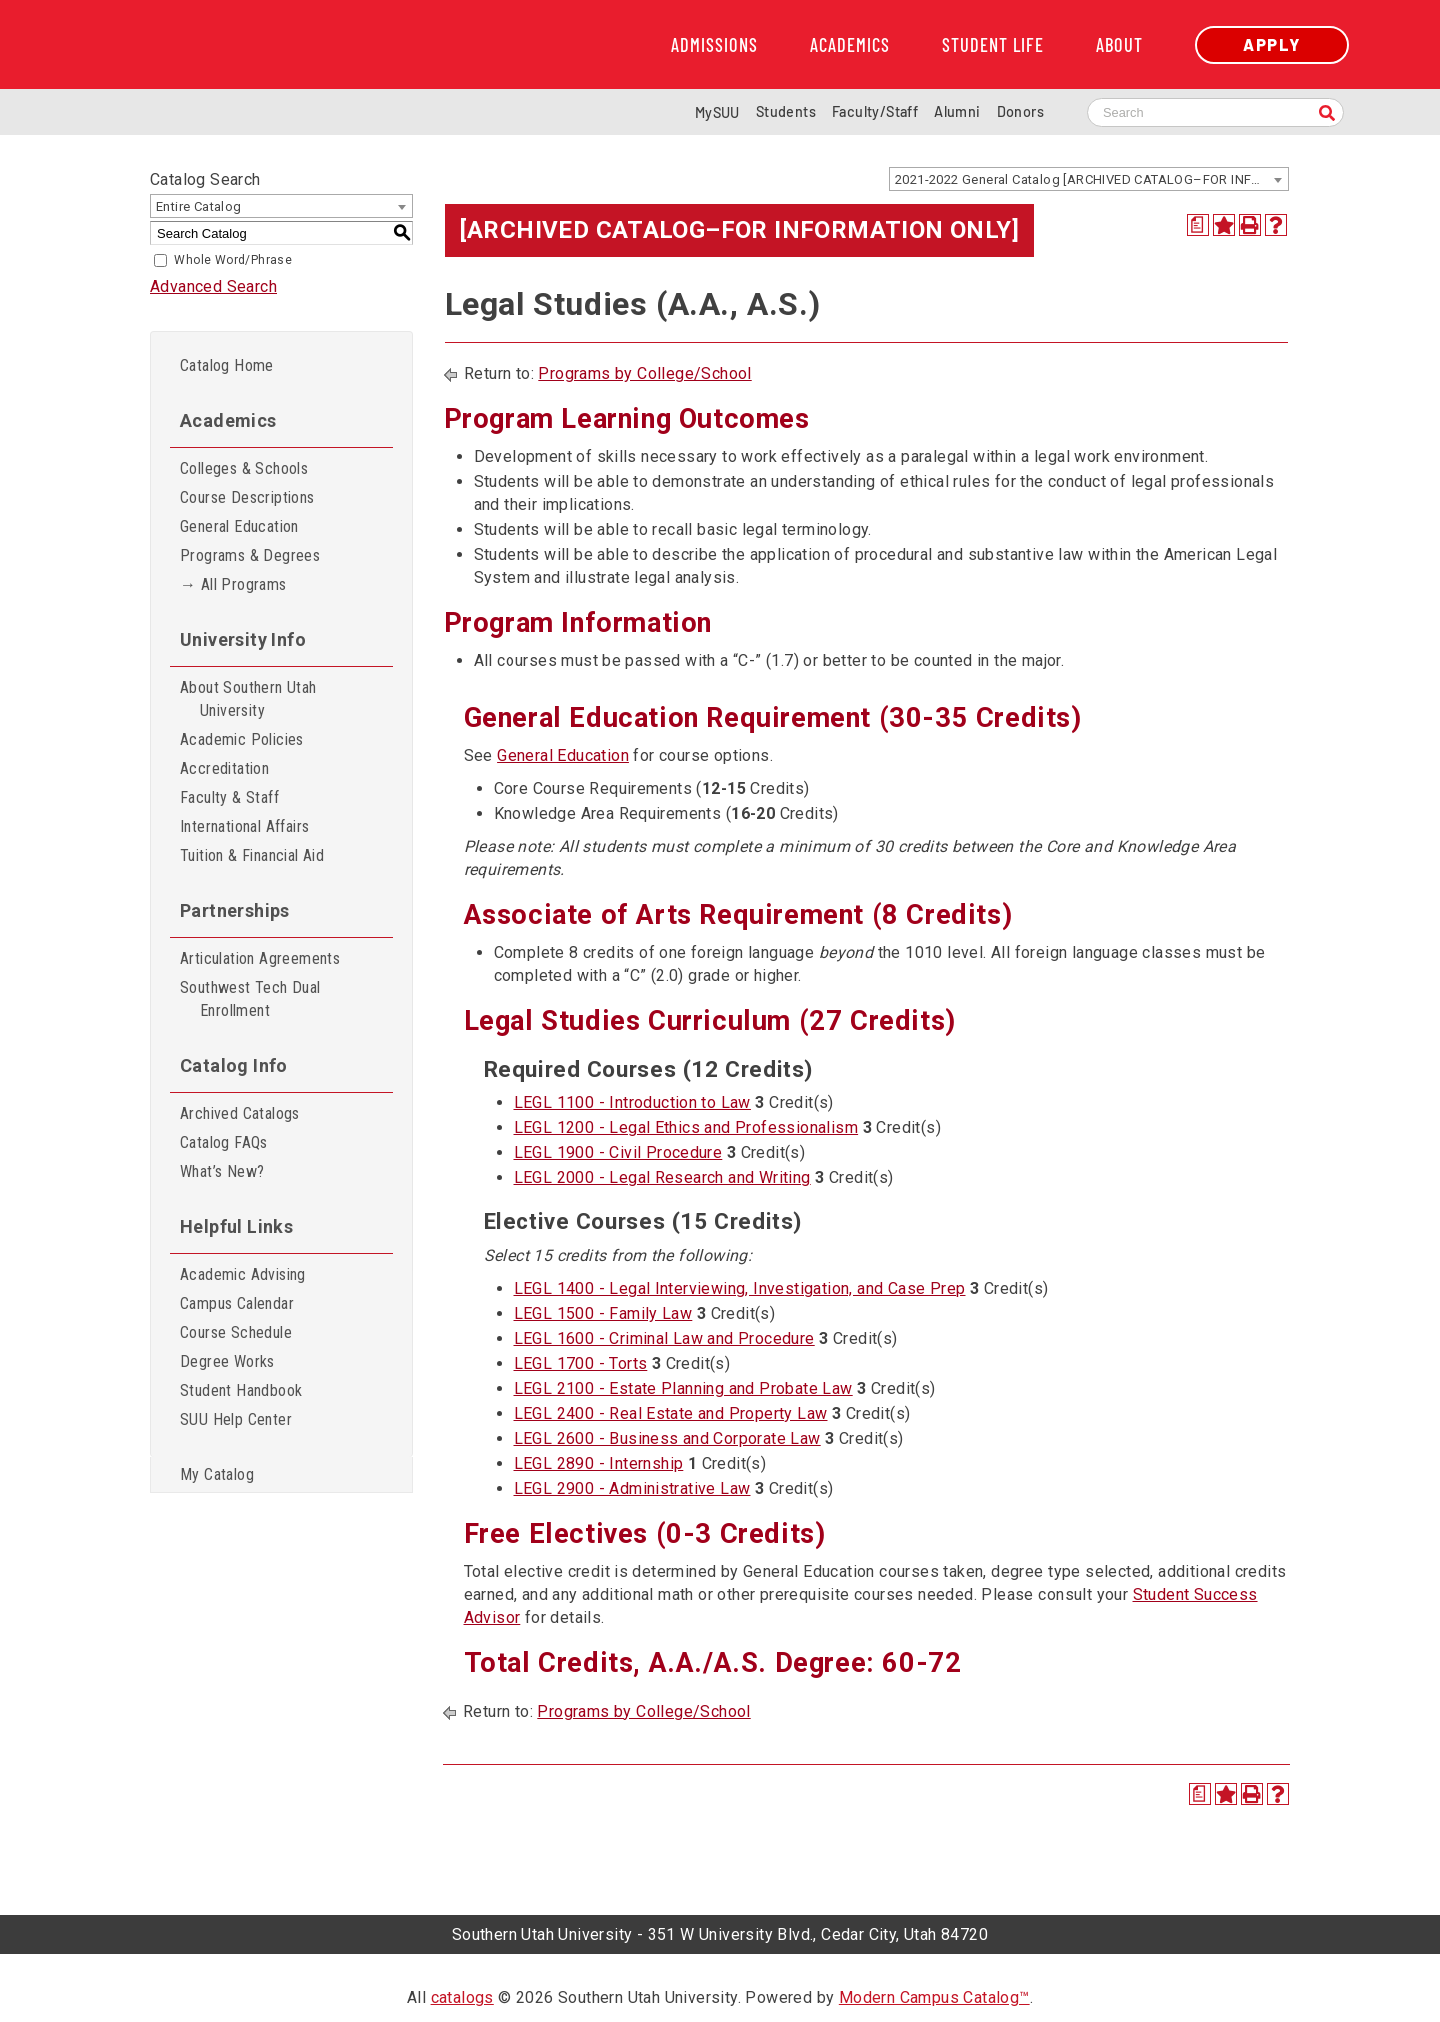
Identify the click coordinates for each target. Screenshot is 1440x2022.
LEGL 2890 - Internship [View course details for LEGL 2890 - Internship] (599, 1463)
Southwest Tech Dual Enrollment (250, 999)
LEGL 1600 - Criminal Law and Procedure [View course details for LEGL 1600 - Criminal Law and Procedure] (664, 1338)
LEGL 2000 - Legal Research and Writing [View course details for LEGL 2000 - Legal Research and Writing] (662, 1177)
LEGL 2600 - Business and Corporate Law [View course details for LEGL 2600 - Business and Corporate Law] (667, 1438)
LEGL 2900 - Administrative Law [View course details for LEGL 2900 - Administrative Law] (632, 1488)
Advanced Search (213, 286)
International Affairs (244, 826)
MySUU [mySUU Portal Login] (717, 112)
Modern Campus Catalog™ (934, 1997)
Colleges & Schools (244, 468)
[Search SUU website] (1215, 112)
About (1119, 45)
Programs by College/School (644, 373)
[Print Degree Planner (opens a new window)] (1198, 225)
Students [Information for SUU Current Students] (786, 111)
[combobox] (1089, 179)
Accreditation (224, 768)
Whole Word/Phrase (233, 260)
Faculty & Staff (229, 797)
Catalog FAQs (224, 1142)
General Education (239, 526)
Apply (1272, 44)
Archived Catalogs (240, 1113)
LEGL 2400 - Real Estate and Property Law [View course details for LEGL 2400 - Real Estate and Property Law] (671, 1413)
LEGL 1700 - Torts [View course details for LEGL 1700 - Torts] (581, 1363)
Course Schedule (236, 1332)
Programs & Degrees (250, 555)
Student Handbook (241, 1390)
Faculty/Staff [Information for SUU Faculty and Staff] (875, 111)
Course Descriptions (247, 497)
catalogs (462, 1997)
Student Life (993, 45)
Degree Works (227, 1361)
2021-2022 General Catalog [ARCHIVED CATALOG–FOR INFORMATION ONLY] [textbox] (1091, 179)
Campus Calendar (237, 1303)
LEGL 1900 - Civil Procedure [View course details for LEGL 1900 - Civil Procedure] (618, 1152)
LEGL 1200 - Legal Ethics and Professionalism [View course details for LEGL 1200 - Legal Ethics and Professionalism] (686, 1127)
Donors (1020, 111)
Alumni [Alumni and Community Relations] (957, 111)
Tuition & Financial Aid (252, 855)
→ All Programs (233, 584)
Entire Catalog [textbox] (199, 206)
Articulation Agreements (260, 958)
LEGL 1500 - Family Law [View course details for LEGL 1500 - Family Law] (603, 1313)
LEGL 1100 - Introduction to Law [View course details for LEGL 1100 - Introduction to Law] (632, 1102)
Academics (850, 45)
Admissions (714, 45)
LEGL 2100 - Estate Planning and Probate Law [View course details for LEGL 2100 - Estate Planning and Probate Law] (683, 1388)
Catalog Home (227, 365)
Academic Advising (243, 1274)
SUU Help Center (236, 1419)
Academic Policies (242, 739)
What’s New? (222, 1171)
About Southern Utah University (248, 699)
